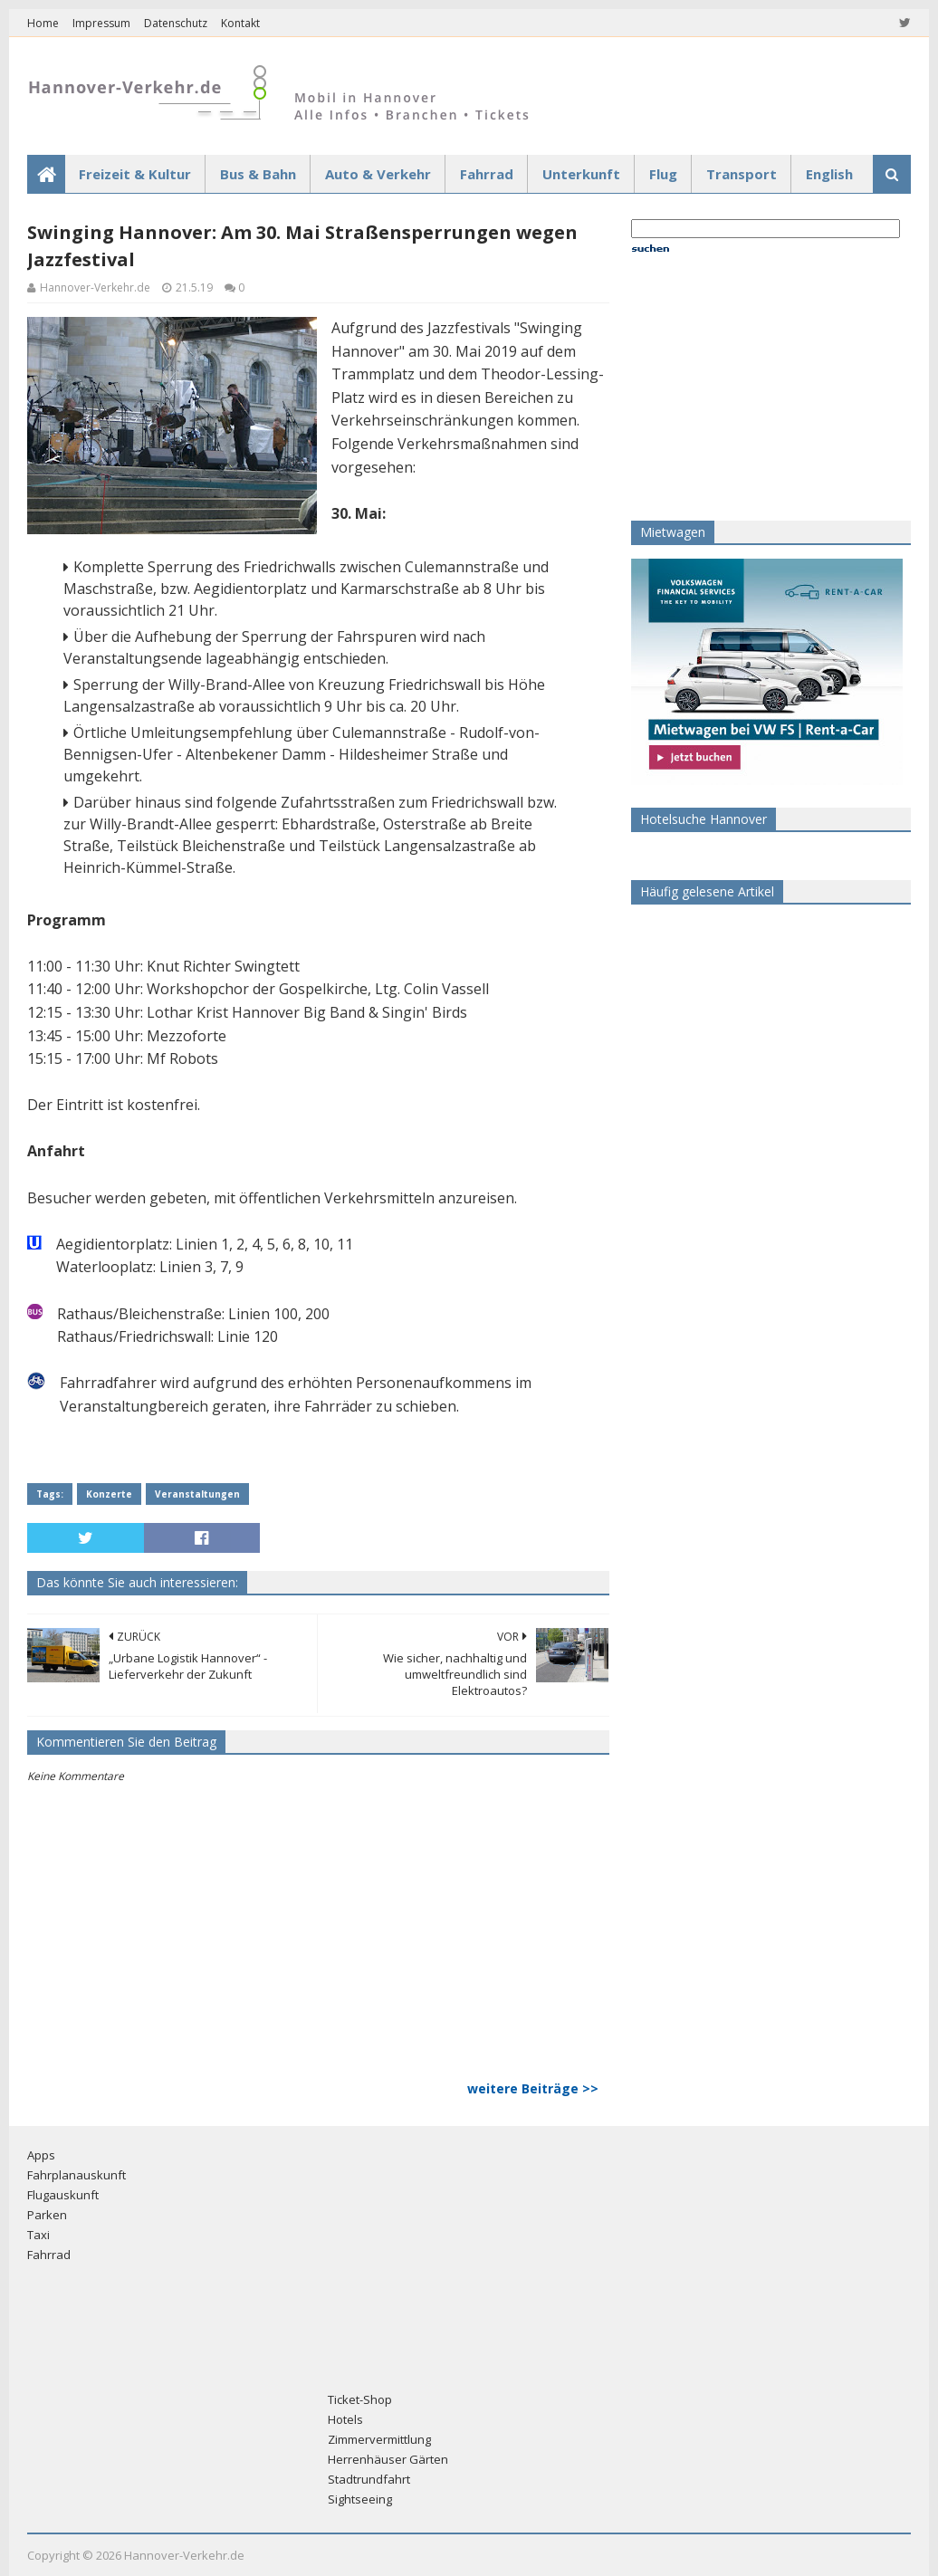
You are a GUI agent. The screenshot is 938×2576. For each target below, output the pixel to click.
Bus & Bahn (258, 174)
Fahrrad (486, 174)
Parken (47, 2215)
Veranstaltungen (197, 1494)
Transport (741, 174)
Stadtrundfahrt (369, 2479)
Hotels (345, 2419)
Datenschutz (175, 23)
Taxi (38, 2234)
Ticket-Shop (360, 2399)
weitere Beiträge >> (532, 2088)
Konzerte (109, 1494)
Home (43, 23)
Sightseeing (360, 2499)
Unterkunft (581, 174)
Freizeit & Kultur (135, 174)
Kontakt (240, 23)
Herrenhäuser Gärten (388, 2459)
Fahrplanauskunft (76, 2175)
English (829, 174)
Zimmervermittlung (379, 2439)
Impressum (101, 23)
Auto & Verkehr (378, 174)
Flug (663, 174)
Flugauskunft (63, 2195)
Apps (41, 2155)
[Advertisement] (744, 386)
